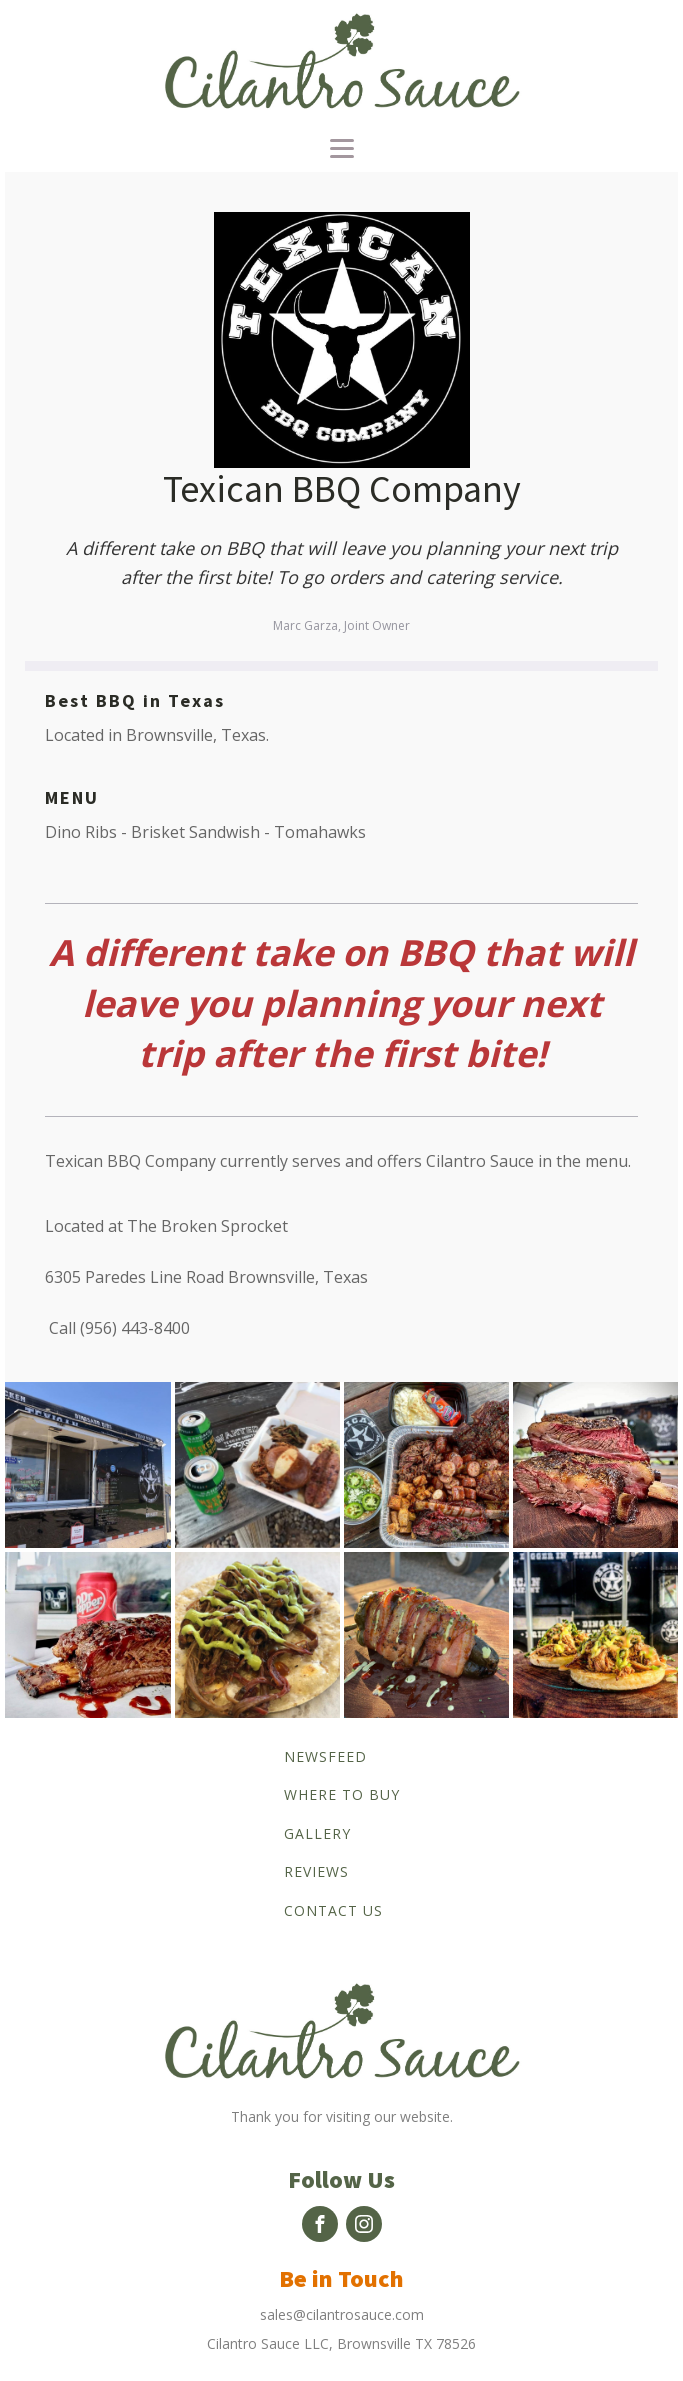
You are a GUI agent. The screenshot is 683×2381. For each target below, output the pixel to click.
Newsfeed (325, 1756)
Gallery (317, 1833)
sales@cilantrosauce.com (342, 2314)
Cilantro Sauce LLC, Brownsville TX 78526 (341, 2343)
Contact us (333, 1910)
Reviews (316, 1871)
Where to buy (342, 1794)
